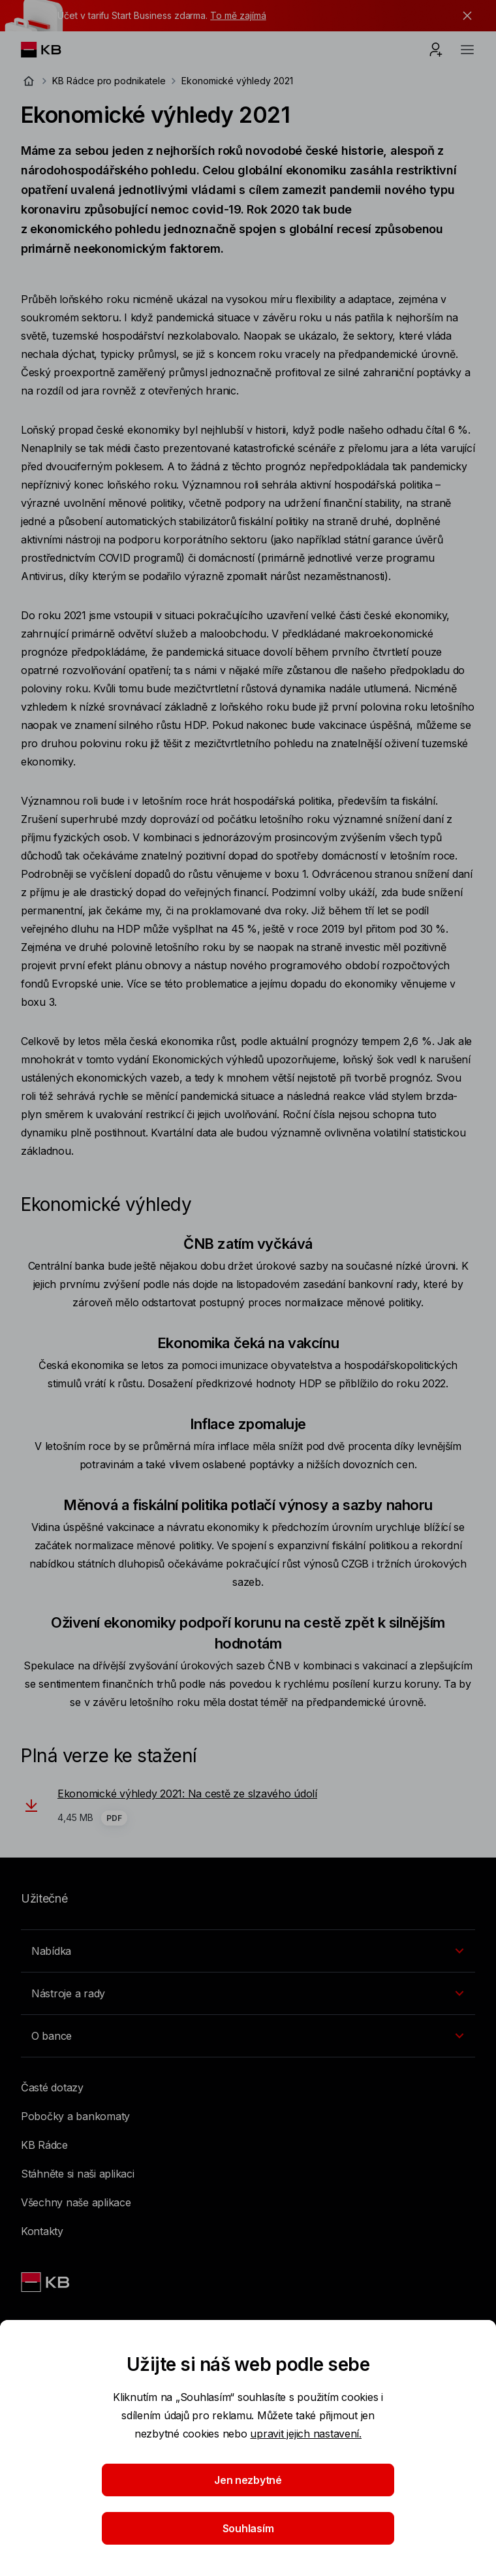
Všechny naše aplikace (76, 2202)
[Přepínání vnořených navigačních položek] (248, 1951)
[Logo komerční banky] (51, 49)
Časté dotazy (52, 2087)
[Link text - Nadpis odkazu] (46, 2282)
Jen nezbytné (248, 2480)
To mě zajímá (238, 15)
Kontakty (42, 2231)
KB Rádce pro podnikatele (109, 80)
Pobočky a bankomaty (75, 2116)
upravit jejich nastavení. (306, 2433)
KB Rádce (44, 2144)
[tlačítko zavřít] (464, 15)
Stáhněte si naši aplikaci (77, 2173)
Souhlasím (248, 2528)
